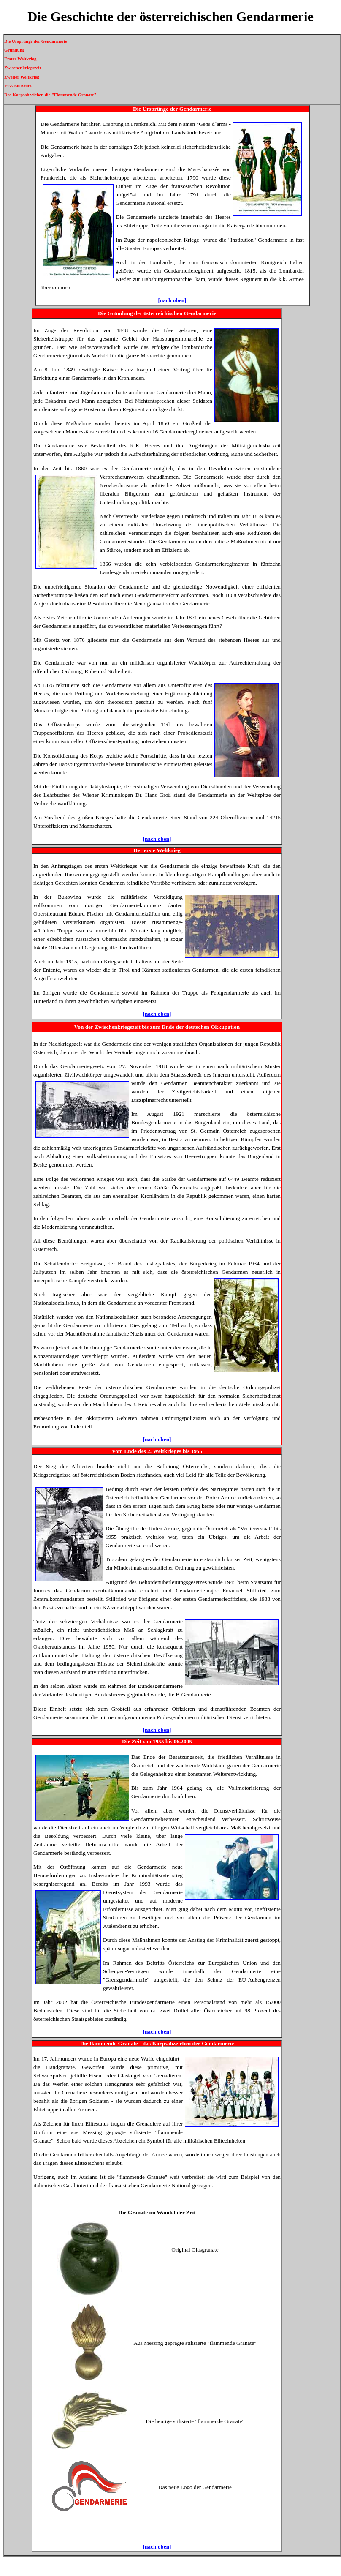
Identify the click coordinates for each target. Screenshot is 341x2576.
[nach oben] (172, 300)
